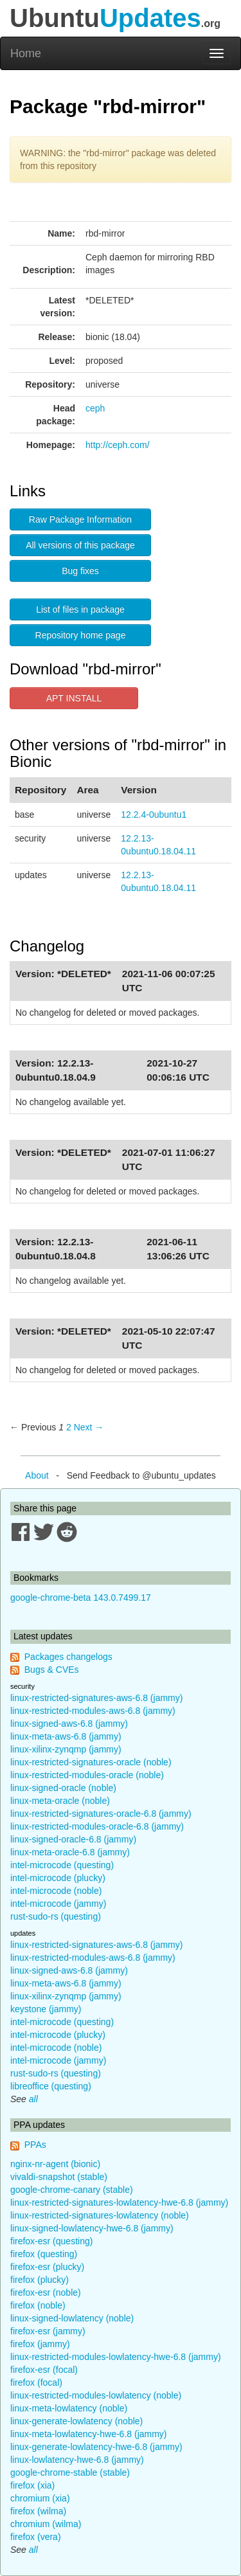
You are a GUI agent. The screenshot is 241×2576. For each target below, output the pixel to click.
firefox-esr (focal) (44, 2369)
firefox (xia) (32, 2485)
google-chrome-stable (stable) (70, 2472)
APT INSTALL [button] (74, 698)
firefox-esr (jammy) (47, 2331)
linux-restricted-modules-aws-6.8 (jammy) (92, 1711)
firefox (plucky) (39, 2279)
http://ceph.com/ (117, 445)
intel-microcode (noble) (56, 1891)
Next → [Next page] (89, 1427)
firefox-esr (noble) (45, 2292)
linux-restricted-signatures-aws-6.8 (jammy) (96, 1698)
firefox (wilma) (38, 2511)
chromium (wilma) (45, 2524)
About (37, 1475)
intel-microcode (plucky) (57, 1878)
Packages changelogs (68, 1657)
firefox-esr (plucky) (47, 2267)
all (33, 2099)
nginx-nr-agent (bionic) (55, 2164)
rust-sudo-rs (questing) (55, 1916)
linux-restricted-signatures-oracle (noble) (91, 1762)
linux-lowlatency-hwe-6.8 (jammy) (77, 2459)
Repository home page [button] (80, 635)
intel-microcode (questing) (62, 1865)
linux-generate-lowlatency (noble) (76, 2421)
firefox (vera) (35, 2537)
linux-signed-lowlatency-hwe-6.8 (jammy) (92, 2228)
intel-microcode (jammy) (58, 1903)
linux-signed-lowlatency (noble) (72, 2318)
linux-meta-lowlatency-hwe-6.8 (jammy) (88, 2434)
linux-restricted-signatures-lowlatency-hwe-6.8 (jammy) (119, 2202)
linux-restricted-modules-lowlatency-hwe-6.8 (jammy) (115, 2357)
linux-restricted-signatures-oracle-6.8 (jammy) (101, 1813)
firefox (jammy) (40, 2344)
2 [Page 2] (68, 1427)
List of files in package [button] (80, 609)
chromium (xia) (40, 2498)
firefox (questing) (43, 2254)
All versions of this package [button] (80, 545)
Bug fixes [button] (80, 571)
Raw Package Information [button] (80, 519)
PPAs (35, 2144)
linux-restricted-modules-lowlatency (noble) (95, 2395)
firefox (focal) (36, 2382)
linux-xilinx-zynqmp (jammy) (65, 1749)
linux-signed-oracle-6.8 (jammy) (73, 1839)
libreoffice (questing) (50, 2086)
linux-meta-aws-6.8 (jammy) (65, 1736)
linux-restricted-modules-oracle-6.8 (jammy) (97, 1826)
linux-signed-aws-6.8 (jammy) (69, 1723)
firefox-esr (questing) (51, 2241)
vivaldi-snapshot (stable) (58, 2177)
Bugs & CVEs (51, 1669)
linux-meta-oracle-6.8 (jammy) (70, 1852)
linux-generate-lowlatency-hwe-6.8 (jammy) (96, 2447)
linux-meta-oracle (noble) (60, 1801)
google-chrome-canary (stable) (71, 2189)
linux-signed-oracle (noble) (63, 1788)
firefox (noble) (38, 2305)
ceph (95, 408)
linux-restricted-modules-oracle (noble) (87, 1775)
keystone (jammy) (45, 2009)
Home (25, 53)
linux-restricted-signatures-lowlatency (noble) (99, 2215)
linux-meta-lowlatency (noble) (68, 2408)
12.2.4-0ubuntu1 (153, 814)
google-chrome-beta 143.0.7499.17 (80, 1597)
